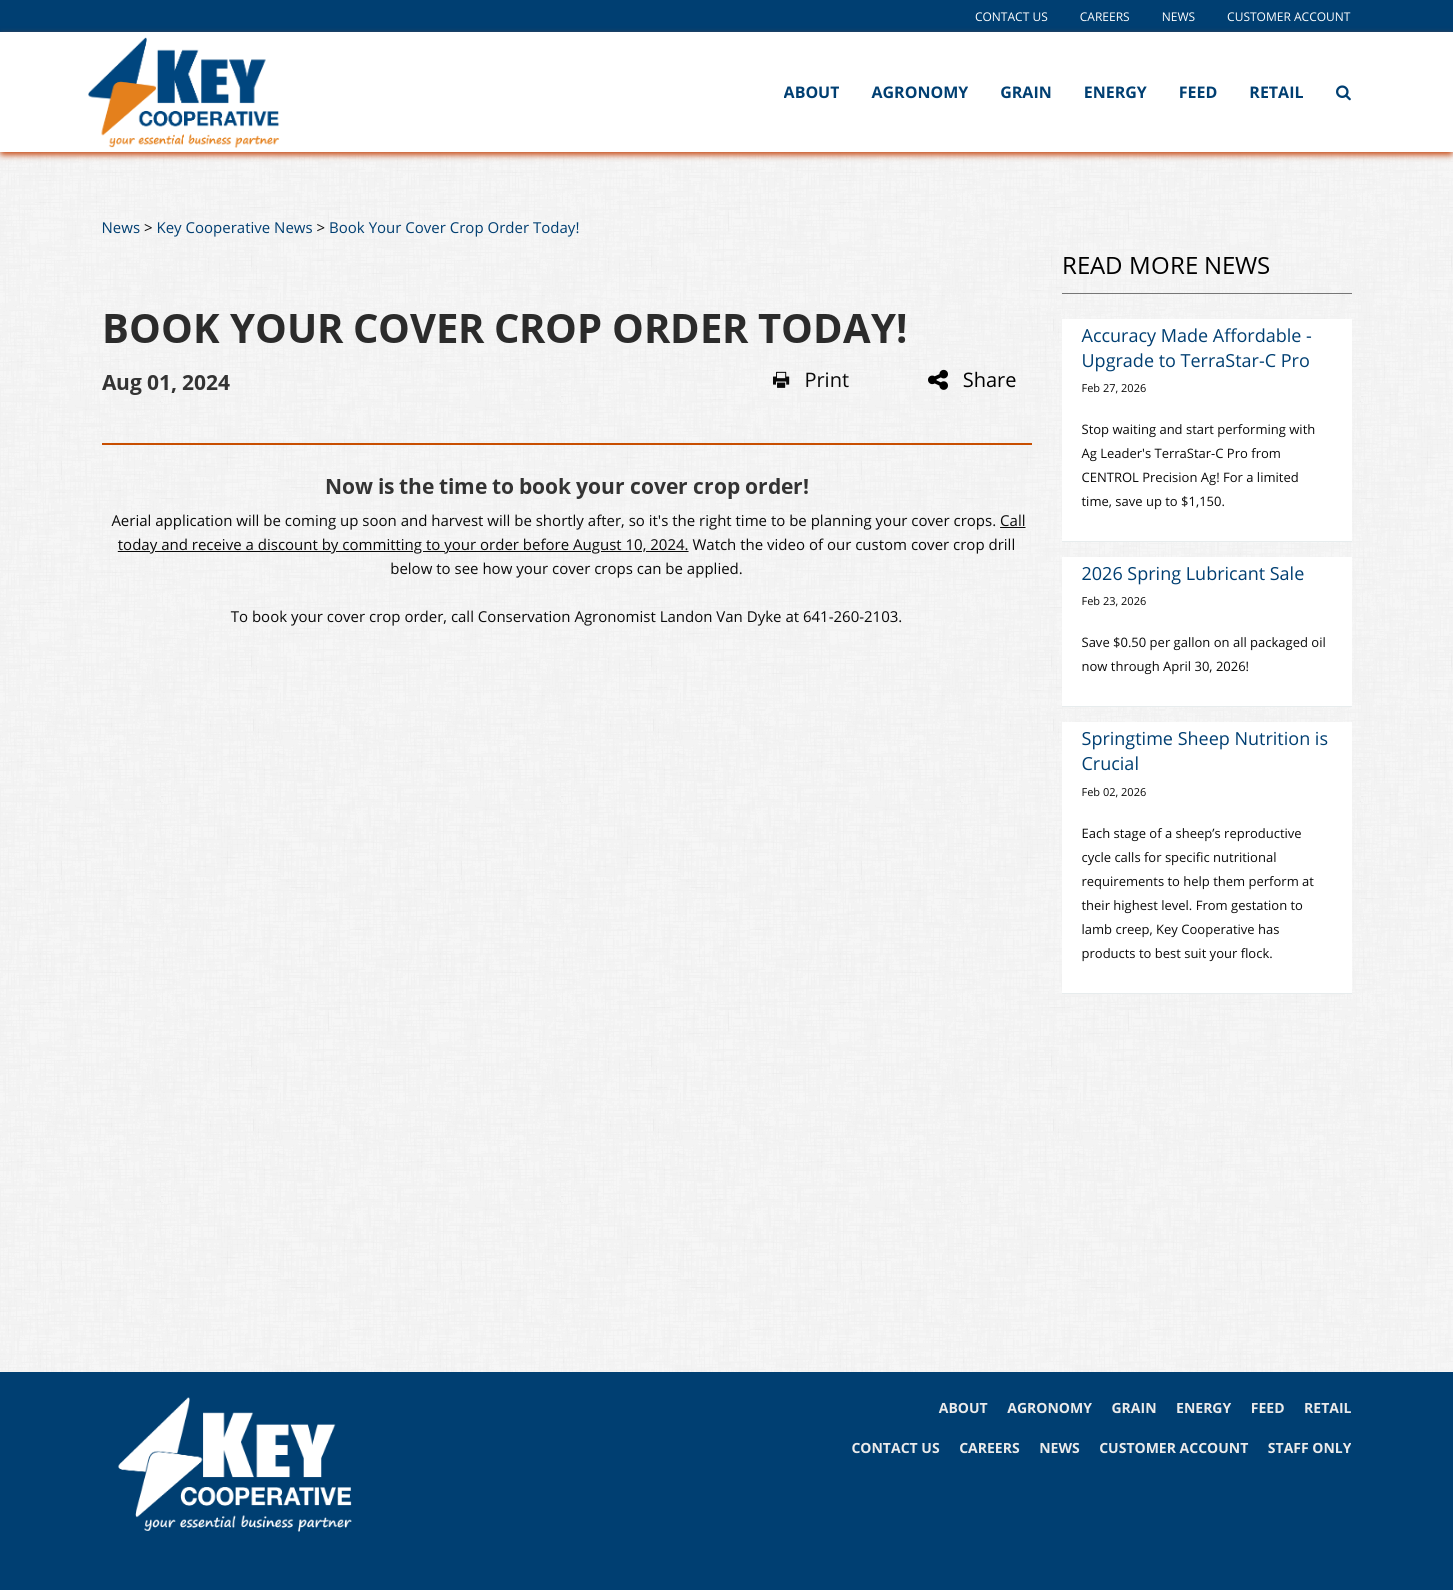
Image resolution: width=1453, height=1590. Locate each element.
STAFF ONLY (1310, 1448)
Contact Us (1011, 16)
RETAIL (1327, 1408)
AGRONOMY (1049, 1408)
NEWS (1059, 1448)
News (1178, 16)
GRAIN (1133, 1408)
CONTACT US (895, 1448)
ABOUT (963, 1408)
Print (811, 380)
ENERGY (1203, 1408)
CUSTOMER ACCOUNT (1173, 1448)
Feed (1198, 92)
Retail (1276, 92)
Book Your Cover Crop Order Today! (454, 228)
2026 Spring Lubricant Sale (1193, 574)
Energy (1115, 92)
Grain (1026, 92)
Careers (1105, 16)
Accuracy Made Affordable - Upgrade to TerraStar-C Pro (1197, 348)
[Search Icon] (1343, 92)
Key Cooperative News (234, 228)
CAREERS (989, 1448)
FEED (1268, 1408)
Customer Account (1288, 16)
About (812, 92)
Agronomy (919, 92)
